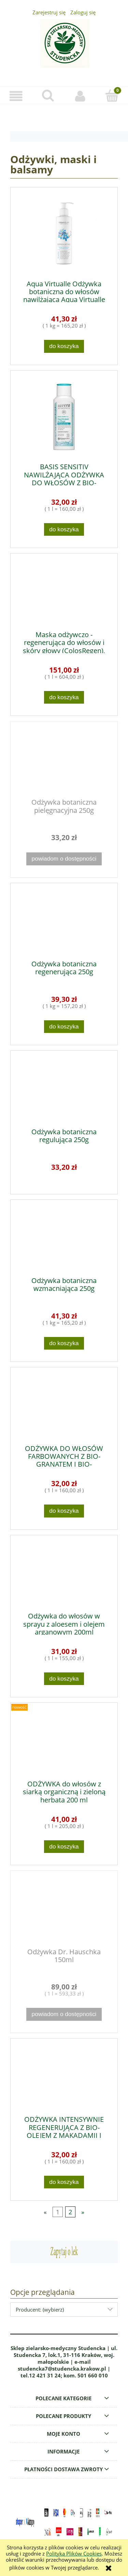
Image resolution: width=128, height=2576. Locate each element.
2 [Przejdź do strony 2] (70, 2212)
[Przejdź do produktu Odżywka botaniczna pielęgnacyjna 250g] (64, 760)
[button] (16, 96)
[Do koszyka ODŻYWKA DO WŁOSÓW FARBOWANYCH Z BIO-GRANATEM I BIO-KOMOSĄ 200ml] (64, 1511)
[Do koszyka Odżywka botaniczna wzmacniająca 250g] (64, 1343)
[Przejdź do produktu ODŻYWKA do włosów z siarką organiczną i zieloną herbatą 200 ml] (64, 1741)
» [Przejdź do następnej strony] (82, 2212)
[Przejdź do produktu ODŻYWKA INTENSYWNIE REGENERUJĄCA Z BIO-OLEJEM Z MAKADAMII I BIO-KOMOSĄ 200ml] (64, 2077)
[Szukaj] (48, 95)
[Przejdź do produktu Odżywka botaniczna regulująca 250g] (64, 1089)
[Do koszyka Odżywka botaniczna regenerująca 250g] (64, 1026)
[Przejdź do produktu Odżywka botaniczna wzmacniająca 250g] (64, 1238)
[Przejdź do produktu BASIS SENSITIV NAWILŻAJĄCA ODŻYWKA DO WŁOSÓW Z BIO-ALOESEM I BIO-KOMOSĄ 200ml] (64, 417)
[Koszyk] (112, 95)
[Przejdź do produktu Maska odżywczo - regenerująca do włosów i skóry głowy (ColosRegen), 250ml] (64, 592)
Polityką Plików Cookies (74, 2553)
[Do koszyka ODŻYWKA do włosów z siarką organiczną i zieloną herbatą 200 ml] (64, 1846)
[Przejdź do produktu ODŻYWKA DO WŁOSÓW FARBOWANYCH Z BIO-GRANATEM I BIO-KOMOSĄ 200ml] (64, 1405)
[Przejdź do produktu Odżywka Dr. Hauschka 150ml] (64, 1909)
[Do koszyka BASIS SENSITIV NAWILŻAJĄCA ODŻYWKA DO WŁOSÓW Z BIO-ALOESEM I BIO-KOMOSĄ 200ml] (64, 529)
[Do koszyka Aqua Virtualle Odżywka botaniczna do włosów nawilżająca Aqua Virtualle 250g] (64, 346)
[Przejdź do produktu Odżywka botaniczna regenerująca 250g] (64, 921)
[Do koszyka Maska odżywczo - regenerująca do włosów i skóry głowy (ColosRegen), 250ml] (64, 697)
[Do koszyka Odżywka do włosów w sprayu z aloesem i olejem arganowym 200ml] (64, 1678)
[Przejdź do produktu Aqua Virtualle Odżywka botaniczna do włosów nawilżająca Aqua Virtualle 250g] (64, 233)
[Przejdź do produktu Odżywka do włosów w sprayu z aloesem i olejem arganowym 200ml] (64, 1573)
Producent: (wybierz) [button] (40, 2309)
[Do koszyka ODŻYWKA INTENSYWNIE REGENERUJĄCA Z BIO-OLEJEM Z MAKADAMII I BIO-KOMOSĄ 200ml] (64, 2182)
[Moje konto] (80, 96)
